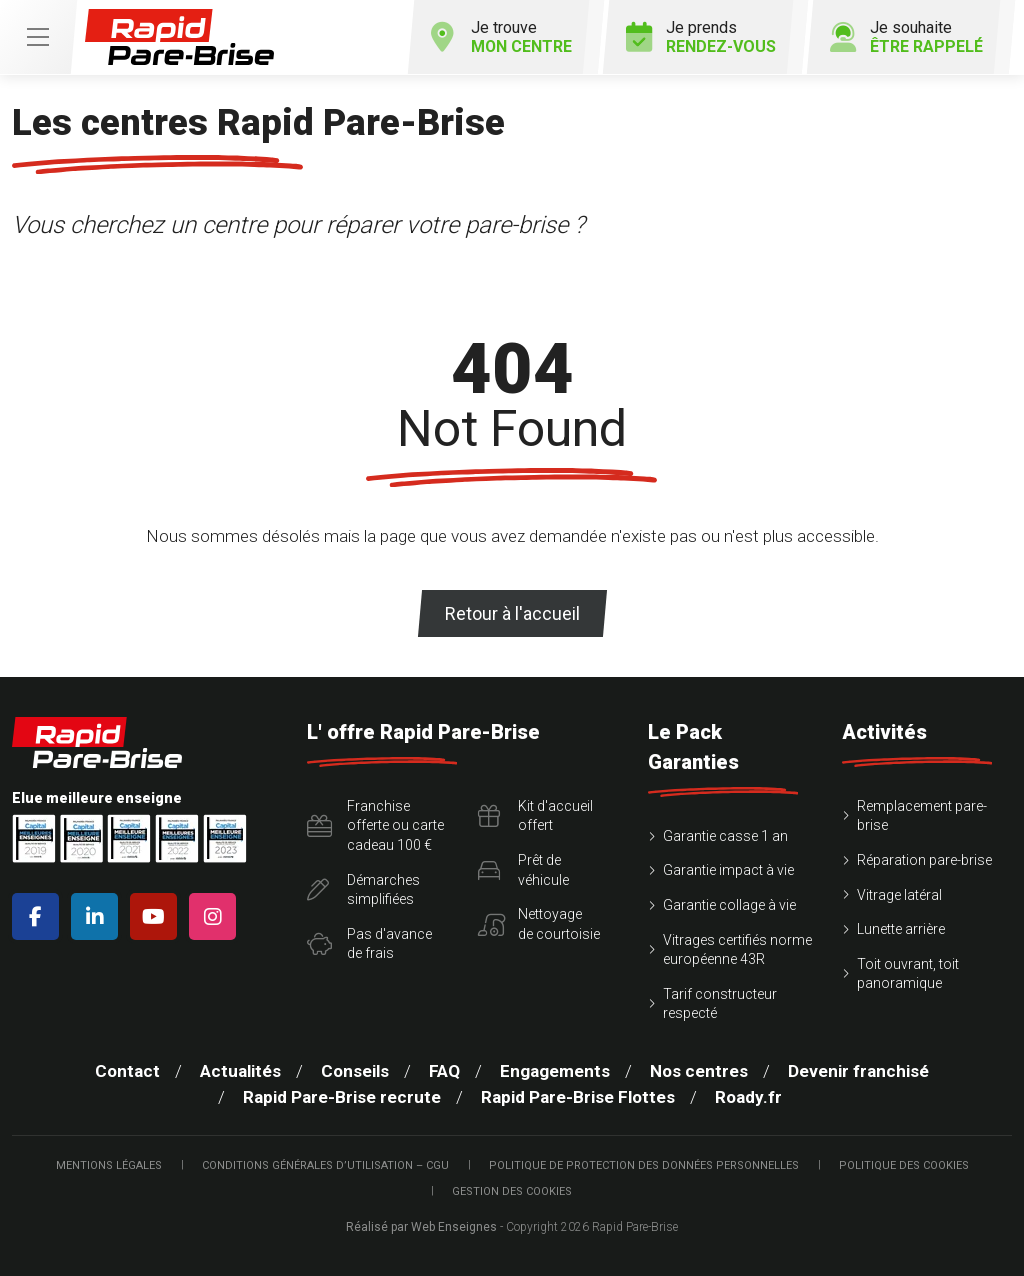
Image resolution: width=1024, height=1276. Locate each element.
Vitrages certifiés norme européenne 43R (737, 950)
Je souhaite (906, 37)
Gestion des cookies (512, 1191)
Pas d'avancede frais (369, 944)
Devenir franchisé (858, 1071)
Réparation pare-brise (924, 860)
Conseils (355, 1071)
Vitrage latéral (899, 895)
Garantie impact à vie (728, 870)
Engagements (555, 1071)
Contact (127, 1071)
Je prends (701, 37)
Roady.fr (748, 1097)
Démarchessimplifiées (363, 890)
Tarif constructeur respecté (720, 1004)
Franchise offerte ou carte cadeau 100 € (375, 825)
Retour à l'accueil (512, 613)
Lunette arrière (901, 929)
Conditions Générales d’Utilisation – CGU (325, 1165)
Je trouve (501, 37)
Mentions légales (109, 1165)
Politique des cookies (904, 1165)
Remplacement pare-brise (922, 816)
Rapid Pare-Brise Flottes (578, 1097)
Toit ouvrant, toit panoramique (908, 974)
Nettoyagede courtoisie (539, 924)
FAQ (444, 1071)
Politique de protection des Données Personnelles (644, 1165)
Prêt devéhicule (523, 870)
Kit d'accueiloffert (535, 816)
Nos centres (699, 1071)
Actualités (240, 1071)
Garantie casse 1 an (725, 836)
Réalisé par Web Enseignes (421, 1227)
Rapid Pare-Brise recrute (342, 1097)
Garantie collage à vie (729, 905)
